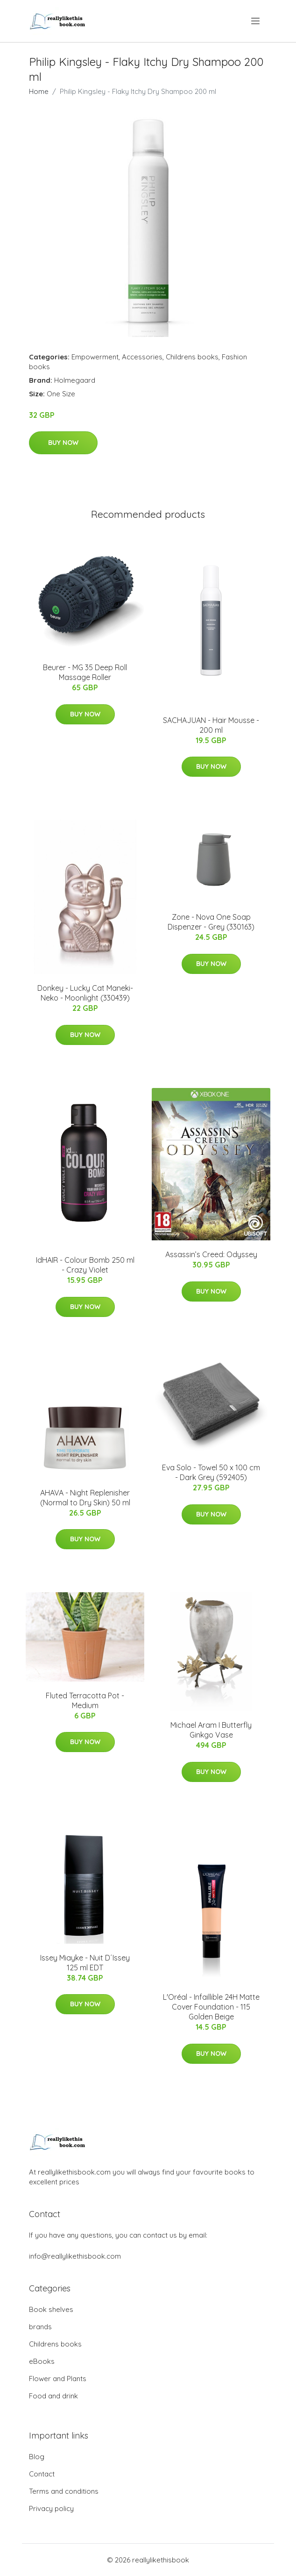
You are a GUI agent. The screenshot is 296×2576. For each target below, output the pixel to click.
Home (39, 91)
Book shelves (51, 2309)
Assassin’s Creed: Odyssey (211, 1254)
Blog (36, 2456)
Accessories (142, 356)
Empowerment (95, 356)
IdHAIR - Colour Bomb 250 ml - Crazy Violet (85, 1264)
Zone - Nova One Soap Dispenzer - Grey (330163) (211, 921)
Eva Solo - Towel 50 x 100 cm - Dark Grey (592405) (211, 1472)
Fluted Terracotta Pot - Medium (85, 1700)
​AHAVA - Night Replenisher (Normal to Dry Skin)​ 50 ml (85, 1497)
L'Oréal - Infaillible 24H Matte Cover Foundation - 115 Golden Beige (211, 2006)
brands (40, 2326)
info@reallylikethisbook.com (75, 2256)
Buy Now (63, 442)
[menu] (256, 21)
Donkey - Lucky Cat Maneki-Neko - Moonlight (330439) (85, 992)
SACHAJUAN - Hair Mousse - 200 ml (211, 725)
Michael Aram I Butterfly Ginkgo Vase (211, 1729)
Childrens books (192, 356)
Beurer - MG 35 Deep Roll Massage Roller (85, 672)
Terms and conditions (64, 2491)
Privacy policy (51, 2508)
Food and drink (53, 2395)
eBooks (42, 2361)
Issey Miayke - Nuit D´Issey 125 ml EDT (85, 1962)
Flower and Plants (57, 2378)
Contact (42, 2473)
